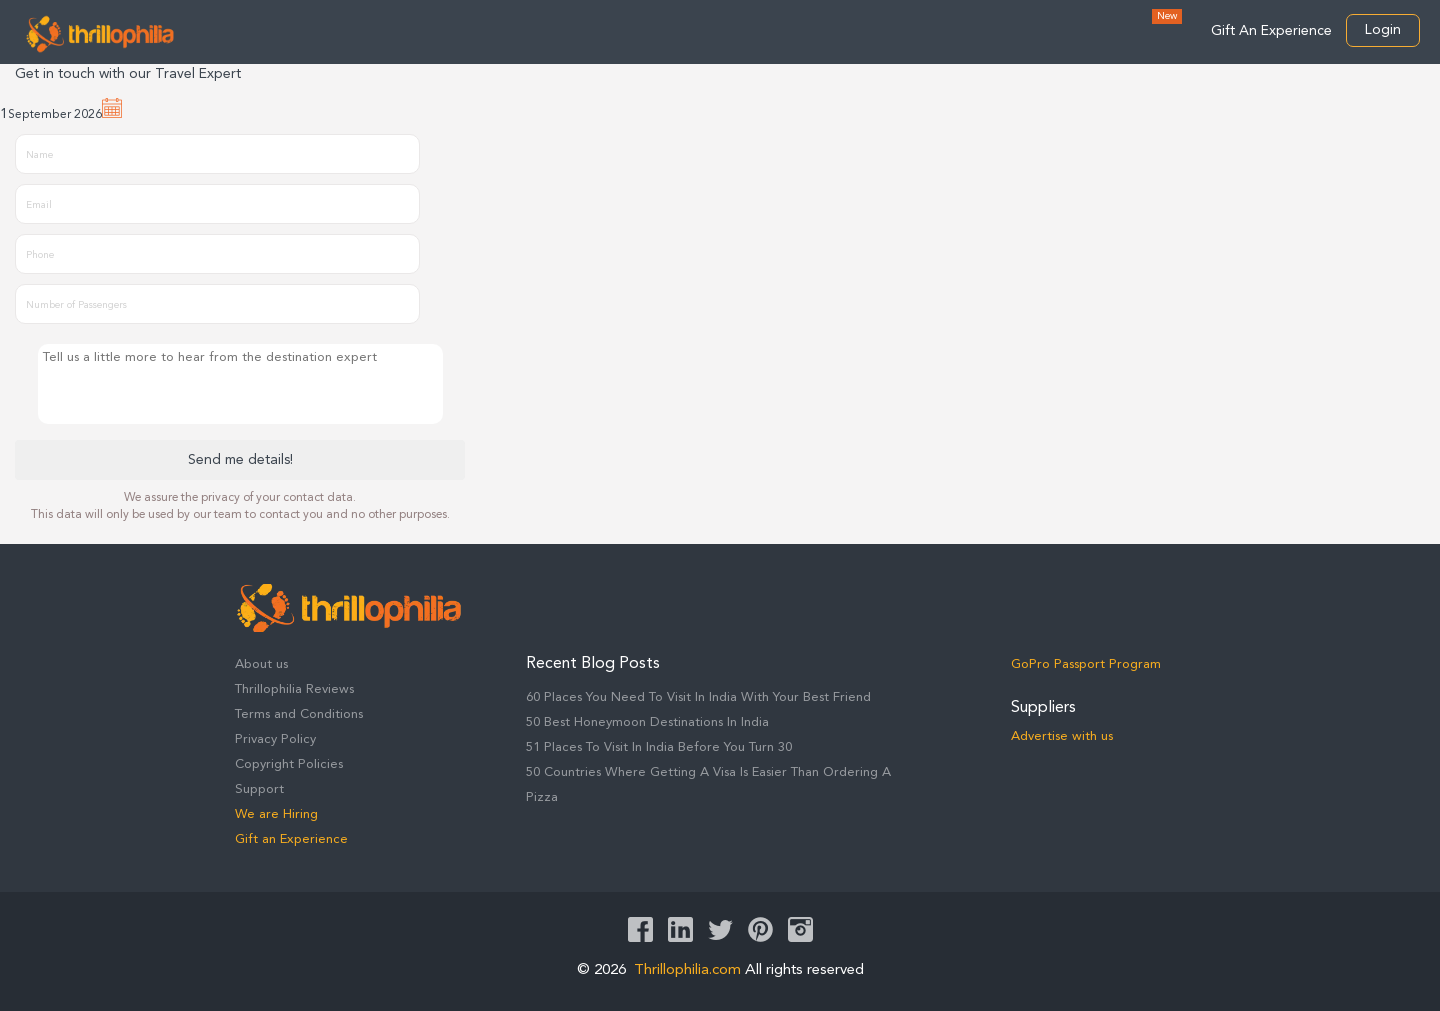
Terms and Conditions (299, 714)
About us (261, 664)
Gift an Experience (291, 839)
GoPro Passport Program (1086, 664)
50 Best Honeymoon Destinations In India (647, 722)
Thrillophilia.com (687, 970)
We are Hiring (276, 814)
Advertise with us (1062, 736)
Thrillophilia (100, 34)
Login (1383, 30)
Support (259, 789)
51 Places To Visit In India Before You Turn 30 (659, 747)
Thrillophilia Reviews (294, 689)
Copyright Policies (289, 764)
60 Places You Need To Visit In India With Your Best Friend (698, 697)
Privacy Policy (275, 739)
